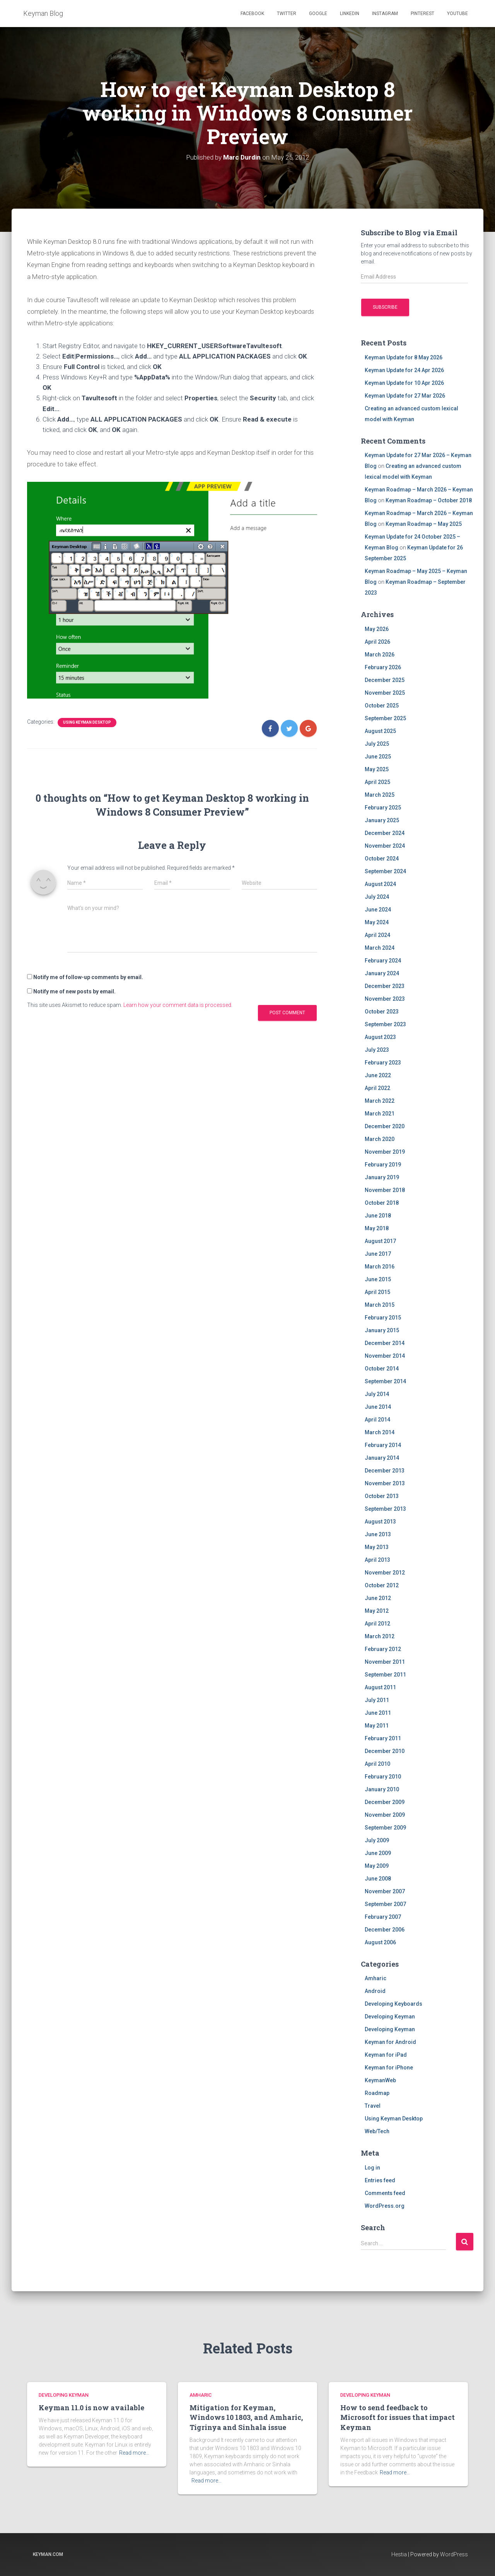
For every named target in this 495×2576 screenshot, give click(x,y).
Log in (372, 2168)
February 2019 (383, 1164)
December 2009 (385, 1802)
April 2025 (377, 782)
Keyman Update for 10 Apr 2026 (404, 383)
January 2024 (382, 973)
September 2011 (385, 1674)
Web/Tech (377, 2131)
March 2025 (379, 795)
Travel (373, 2106)
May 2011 (377, 1725)
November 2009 (385, 1815)
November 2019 (385, 1152)
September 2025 (385, 718)
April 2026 (377, 642)
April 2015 (377, 1292)
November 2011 (385, 1662)
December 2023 (385, 986)
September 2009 (385, 1827)
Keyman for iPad (386, 2055)
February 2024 (383, 960)
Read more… (134, 2453)
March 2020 (379, 1139)
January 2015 (382, 1330)
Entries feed (380, 2180)
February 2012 (383, 1649)
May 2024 (377, 922)
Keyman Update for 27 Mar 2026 (405, 396)
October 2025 (382, 705)
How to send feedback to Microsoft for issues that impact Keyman (397, 2417)
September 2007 (385, 1904)
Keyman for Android (390, 2042)
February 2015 (383, 1317)
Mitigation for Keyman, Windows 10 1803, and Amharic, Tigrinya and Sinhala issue (246, 2417)
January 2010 (382, 1789)
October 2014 (382, 1368)
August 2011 (380, 1687)
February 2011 (383, 1738)
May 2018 (377, 1228)
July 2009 (377, 1840)
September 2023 (385, 1024)
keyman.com (48, 2554)
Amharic (375, 1978)
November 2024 (385, 846)
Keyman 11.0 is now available (91, 2407)
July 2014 (377, 1394)
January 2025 (382, 820)
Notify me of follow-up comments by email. (88, 977)
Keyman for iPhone (389, 2067)
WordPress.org (385, 2206)
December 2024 (385, 833)
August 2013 (380, 1521)
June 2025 (378, 756)
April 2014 (377, 1419)
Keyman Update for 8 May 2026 (403, 357)
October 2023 (382, 1011)
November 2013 (385, 1483)
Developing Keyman (390, 2016)
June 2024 (378, 909)
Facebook (252, 13)
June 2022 (378, 1075)
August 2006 (380, 1942)
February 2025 (383, 807)
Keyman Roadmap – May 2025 (424, 524)
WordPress (454, 2554)
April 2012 (377, 1623)
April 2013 (377, 1560)
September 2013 (385, 1509)
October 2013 (382, 1496)
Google (318, 13)
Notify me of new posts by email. (74, 991)
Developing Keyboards (393, 2004)
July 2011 (377, 1700)
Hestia (399, 2554)
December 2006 (385, 1929)
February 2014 (383, 1445)
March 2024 (379, 948)
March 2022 (379, 1101)
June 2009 (378, 1853)
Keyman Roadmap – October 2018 (429, 500)
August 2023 (380, 1037)
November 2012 (385, 1572)
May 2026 (377, 629)
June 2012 (378, 1598)
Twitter (286, 13)
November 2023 (385, 999)
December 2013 (385, 1470)
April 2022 (377, 1088)
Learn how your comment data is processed (177, 1005)
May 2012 (377, 1611)
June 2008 (378, 1878)
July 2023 (377, 1050)
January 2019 (382, 1177)
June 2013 (378, 1534)
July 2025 (377, 744)
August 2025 (380, 731)
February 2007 (383, 1917)
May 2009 (377, 1866)
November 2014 (385, 1356)
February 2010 (383, 1776)
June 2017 (378, 1254)
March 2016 (379, 1266)
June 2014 (378, 1407)
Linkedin (349, 13)
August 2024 (380, 884)
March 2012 (379, 1636)
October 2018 (382, 1203)
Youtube (457, 13)
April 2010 (377, 1764)
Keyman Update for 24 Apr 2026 (404, 370)
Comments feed (385, 2193)
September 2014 (385, 1381)
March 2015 (379, 1305)
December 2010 (385, 1751)
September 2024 (385, 871)
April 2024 (377, 935)
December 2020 (385, 1126)
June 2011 (378, 1713)
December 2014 (385, 1343)
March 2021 (379, 1113)
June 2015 (378, 1279)
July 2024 (377, 897)
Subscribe (385, 307)
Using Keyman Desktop (87, 722)
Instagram (385, 13)
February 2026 (383, 667)
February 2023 (383, 1062)
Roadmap (377, 2093)
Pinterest (422, 13)
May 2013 (377, 1547)
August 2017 (380, 1241)
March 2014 (379, 1432)
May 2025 (377, 769)
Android (375, 1991)
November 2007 (385, 1891)
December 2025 (385, 680)
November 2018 (385, 1190)
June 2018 (378, 1215)
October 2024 (382, 858)
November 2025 (385, 693)
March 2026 (379, 654)
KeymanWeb (380, 2080)
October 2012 (382, 1585)
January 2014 (382, 1458)
